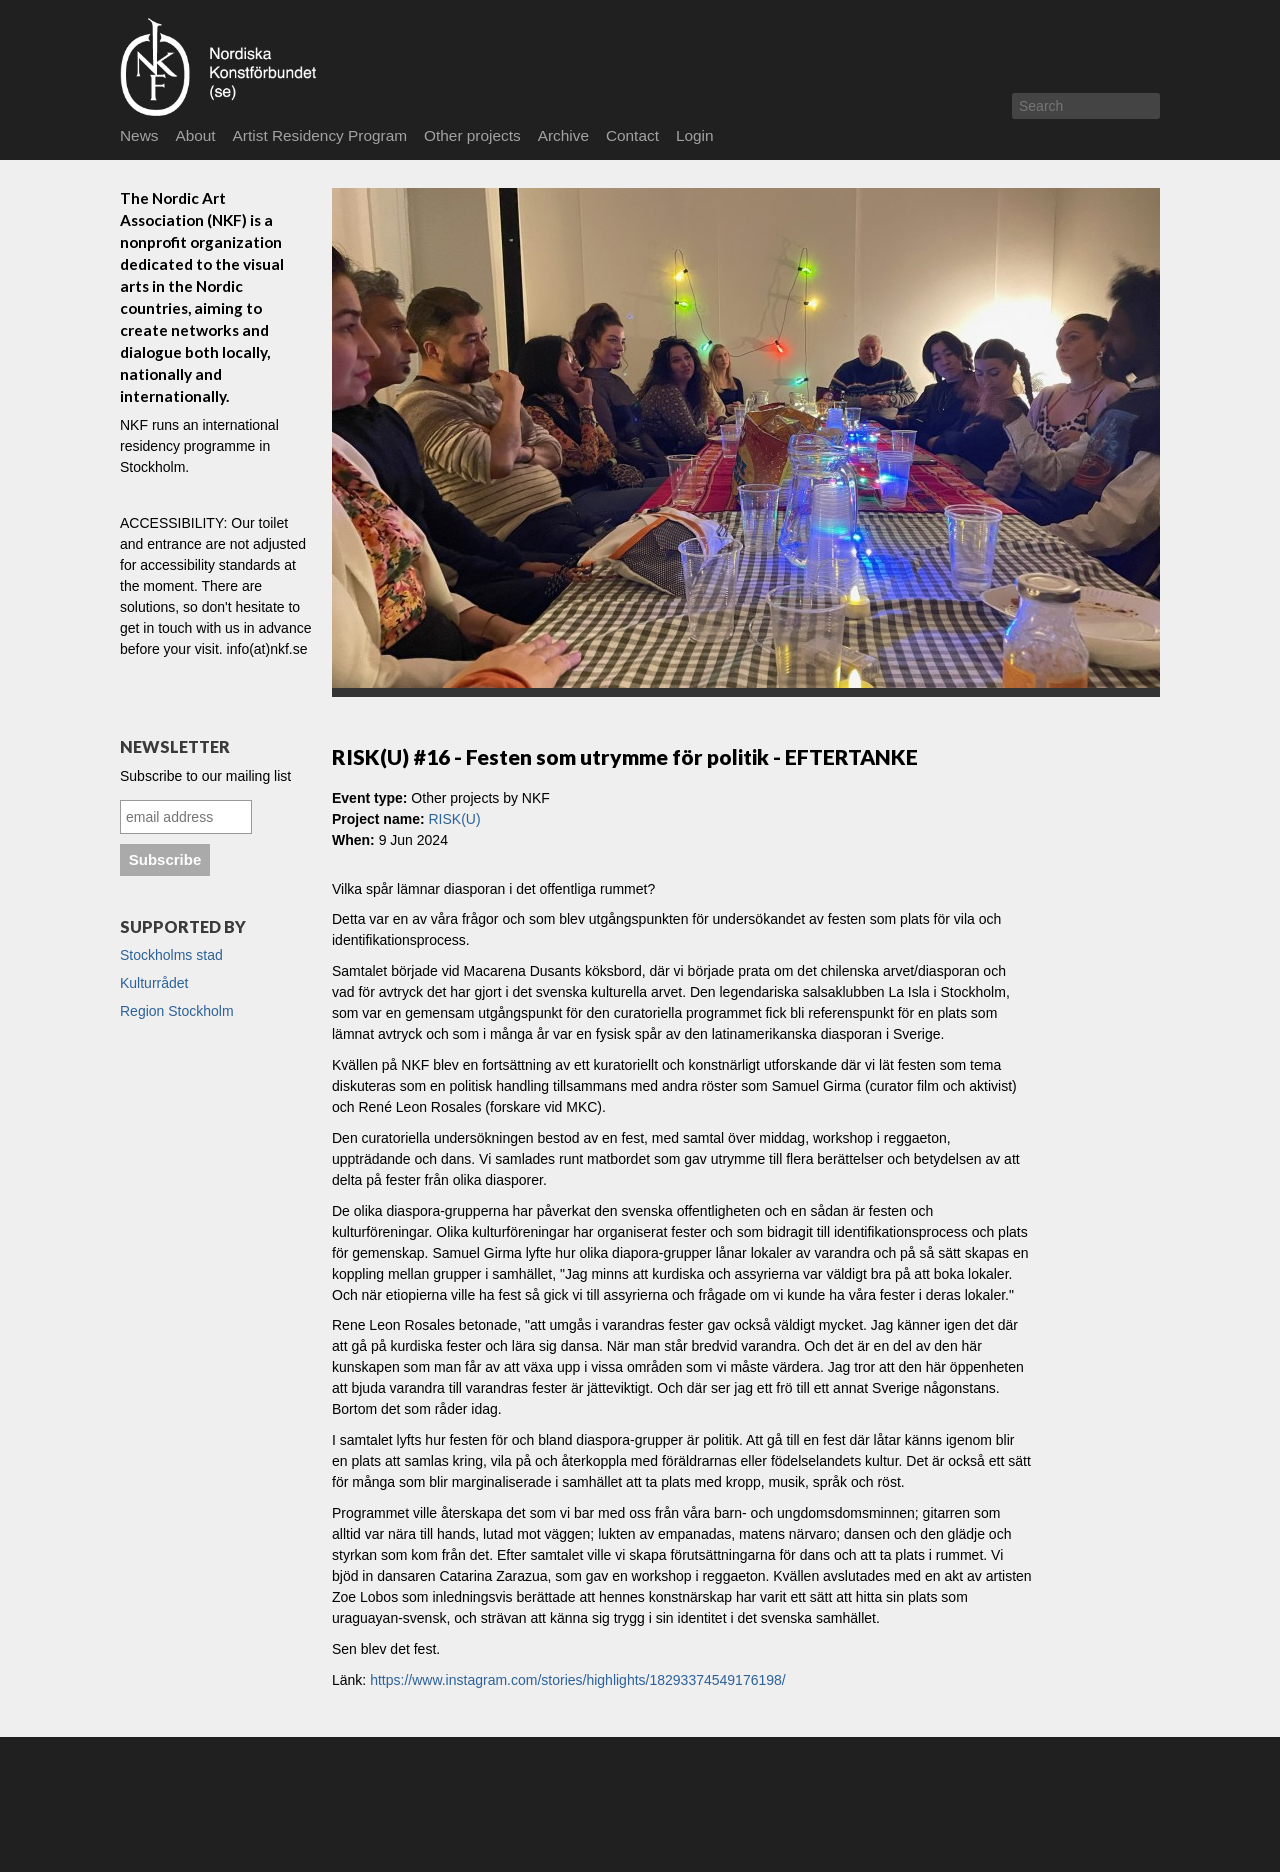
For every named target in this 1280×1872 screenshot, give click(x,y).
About (195, 135)
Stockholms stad (171, 955)
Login (695, 135)
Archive (563, 135)
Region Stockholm (177, 1011)
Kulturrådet (154, 983)
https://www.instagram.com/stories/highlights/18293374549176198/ (578, 1680)
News (139, 135)
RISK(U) (454, 819)
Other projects (472, 135)
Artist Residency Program (320, 135)
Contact (632, 135)
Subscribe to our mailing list (205, 776)
